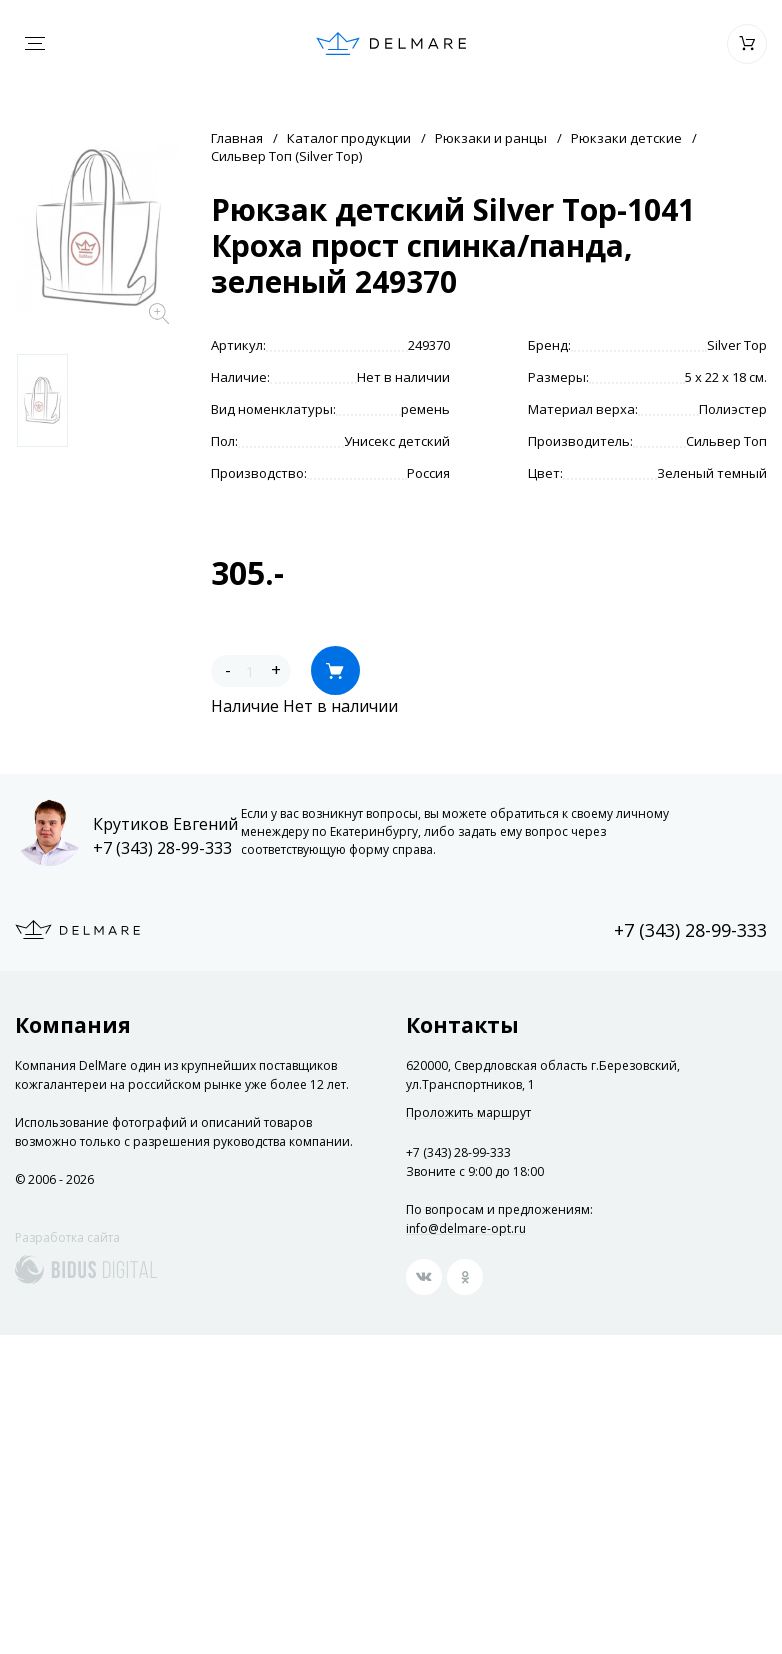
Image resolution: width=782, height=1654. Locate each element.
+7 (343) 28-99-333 (162, 848)
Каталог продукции (349, 138)
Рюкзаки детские (626, 138)
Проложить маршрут (468, 1113)
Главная (237, 138)
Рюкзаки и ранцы (491, 138)
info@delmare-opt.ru (466, 1228)
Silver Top (737, 345)
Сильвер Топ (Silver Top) (286, 156)
